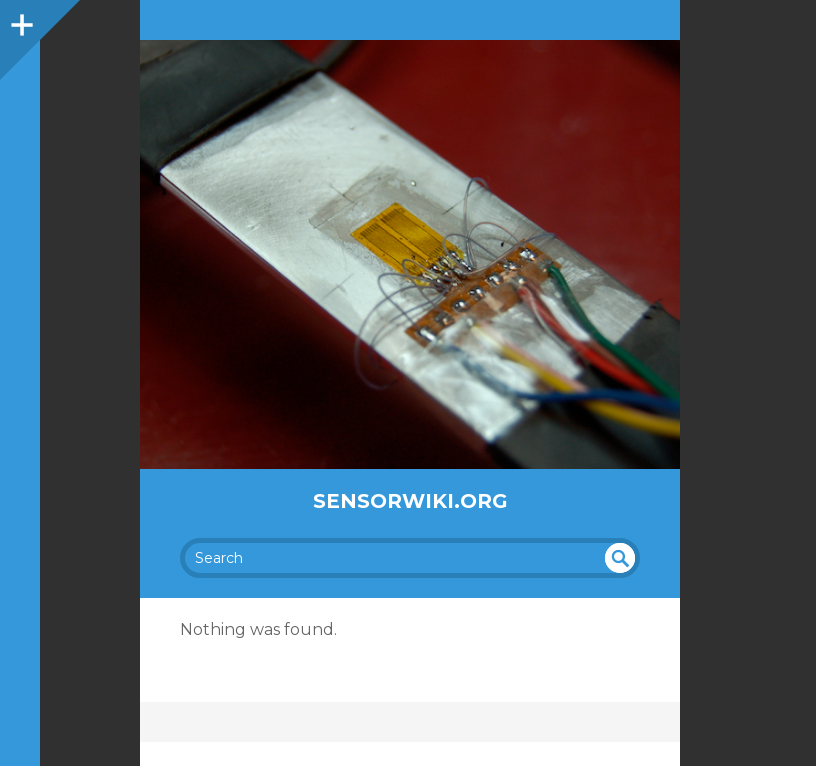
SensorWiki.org (410, 501)
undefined (620, 558)
